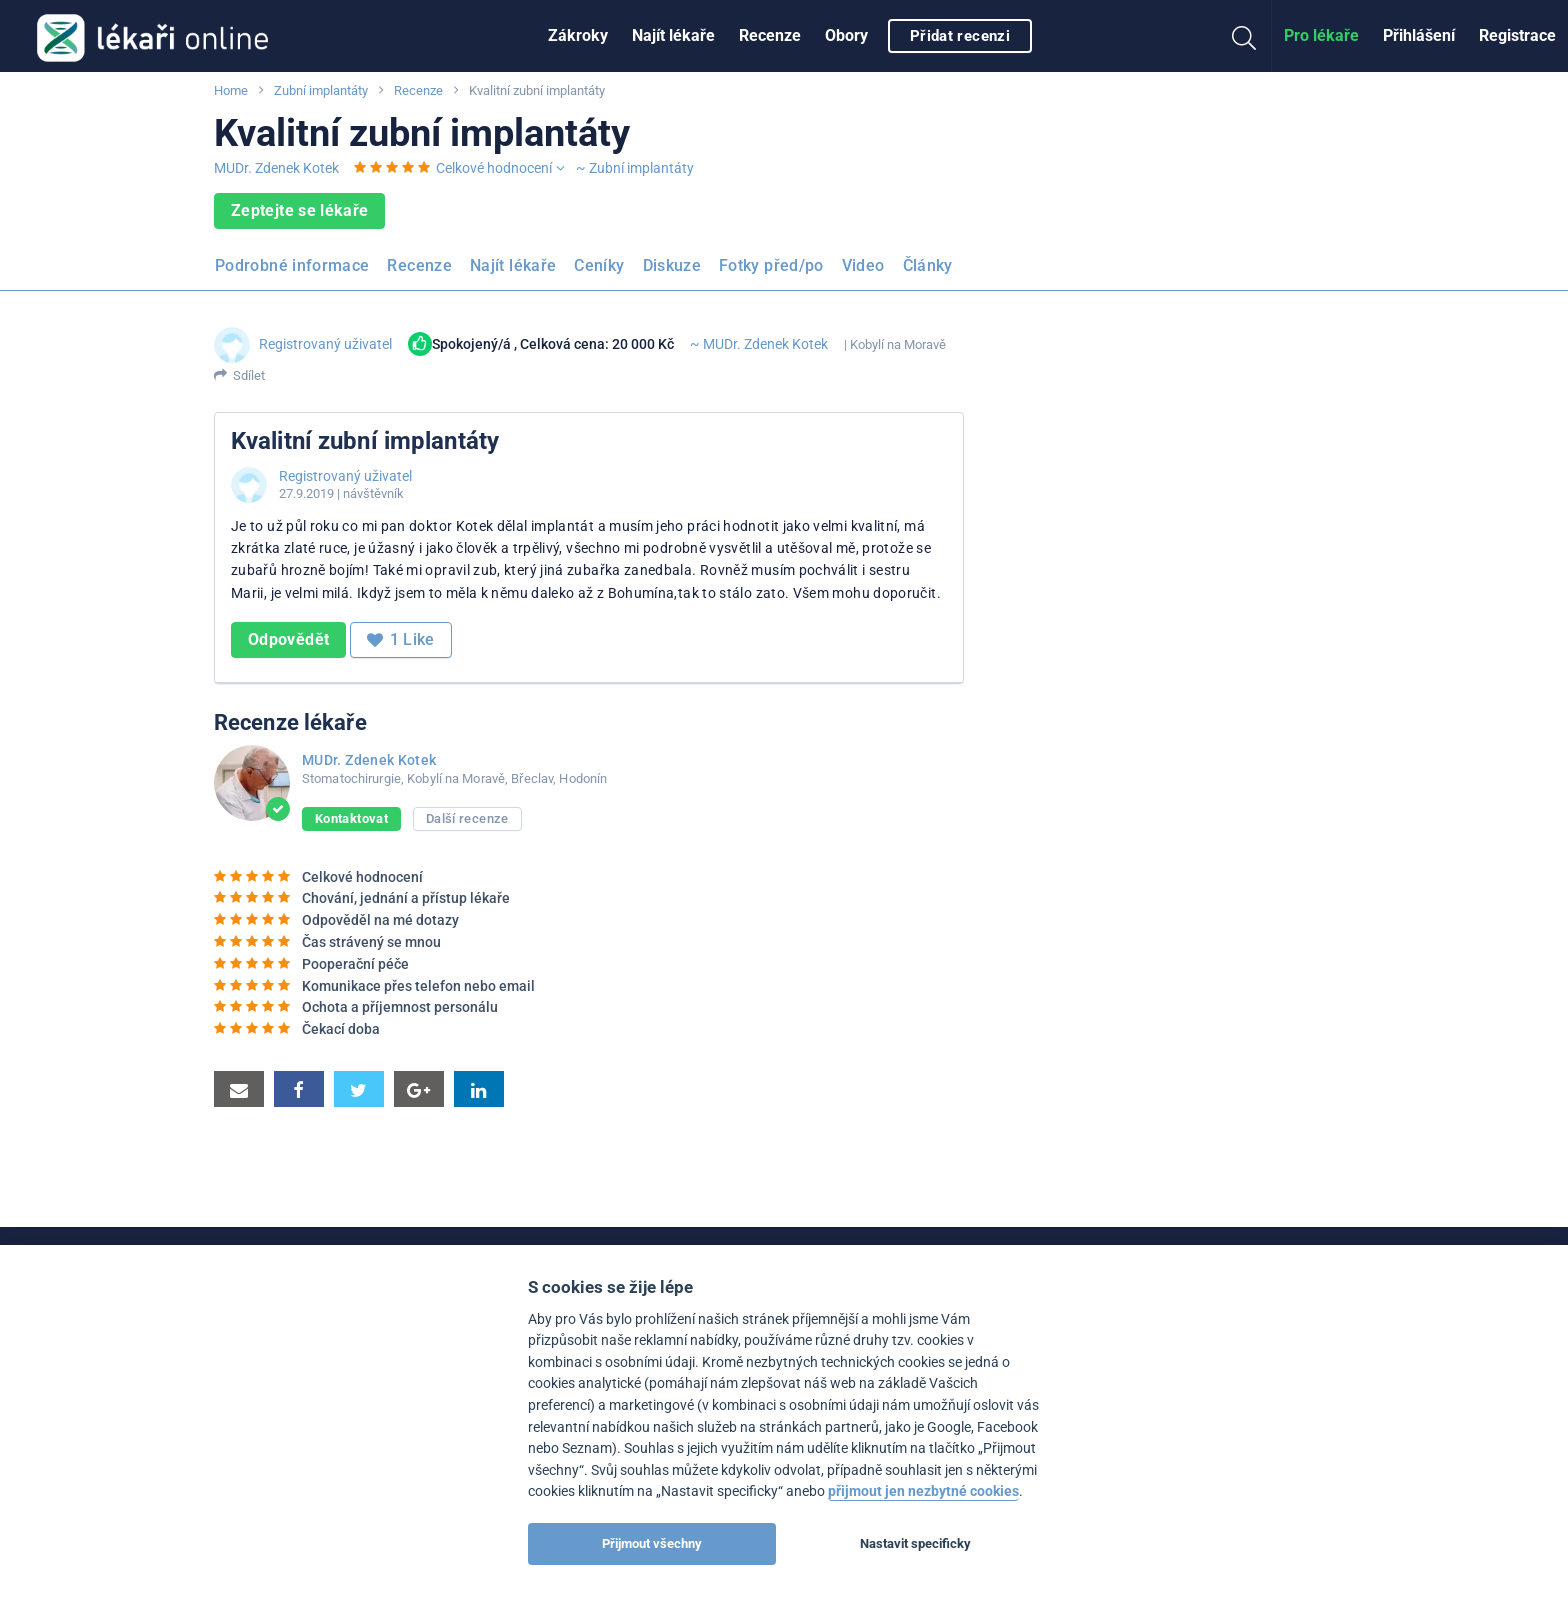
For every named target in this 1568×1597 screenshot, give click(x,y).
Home (231, 90)
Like (401, 640)
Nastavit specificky (915, 1543)
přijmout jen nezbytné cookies (923, 1491)
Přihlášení (1419, 35)
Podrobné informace (292, 265)
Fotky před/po (771, 265)
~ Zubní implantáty (635, 168)
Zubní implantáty (321, 90)
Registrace (1517, 35)
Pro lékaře (1321, 35)
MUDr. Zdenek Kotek (276, 168)
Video (863, 265)
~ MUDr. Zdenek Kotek (759, 344)
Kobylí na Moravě (898, 344)
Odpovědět (288, 639)
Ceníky (599, 265)
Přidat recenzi (960, 36)
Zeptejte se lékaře (299, 210)
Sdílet (249, 375)
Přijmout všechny (652, 1543)
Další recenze (467, 818)
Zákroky (578, 35)
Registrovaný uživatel (325, 344)
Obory (846, 35)
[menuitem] (578, 36)
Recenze (770, 35)
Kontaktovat (351, 818)
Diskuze (672, 265)
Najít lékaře (673, 35)
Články (928, 265)
